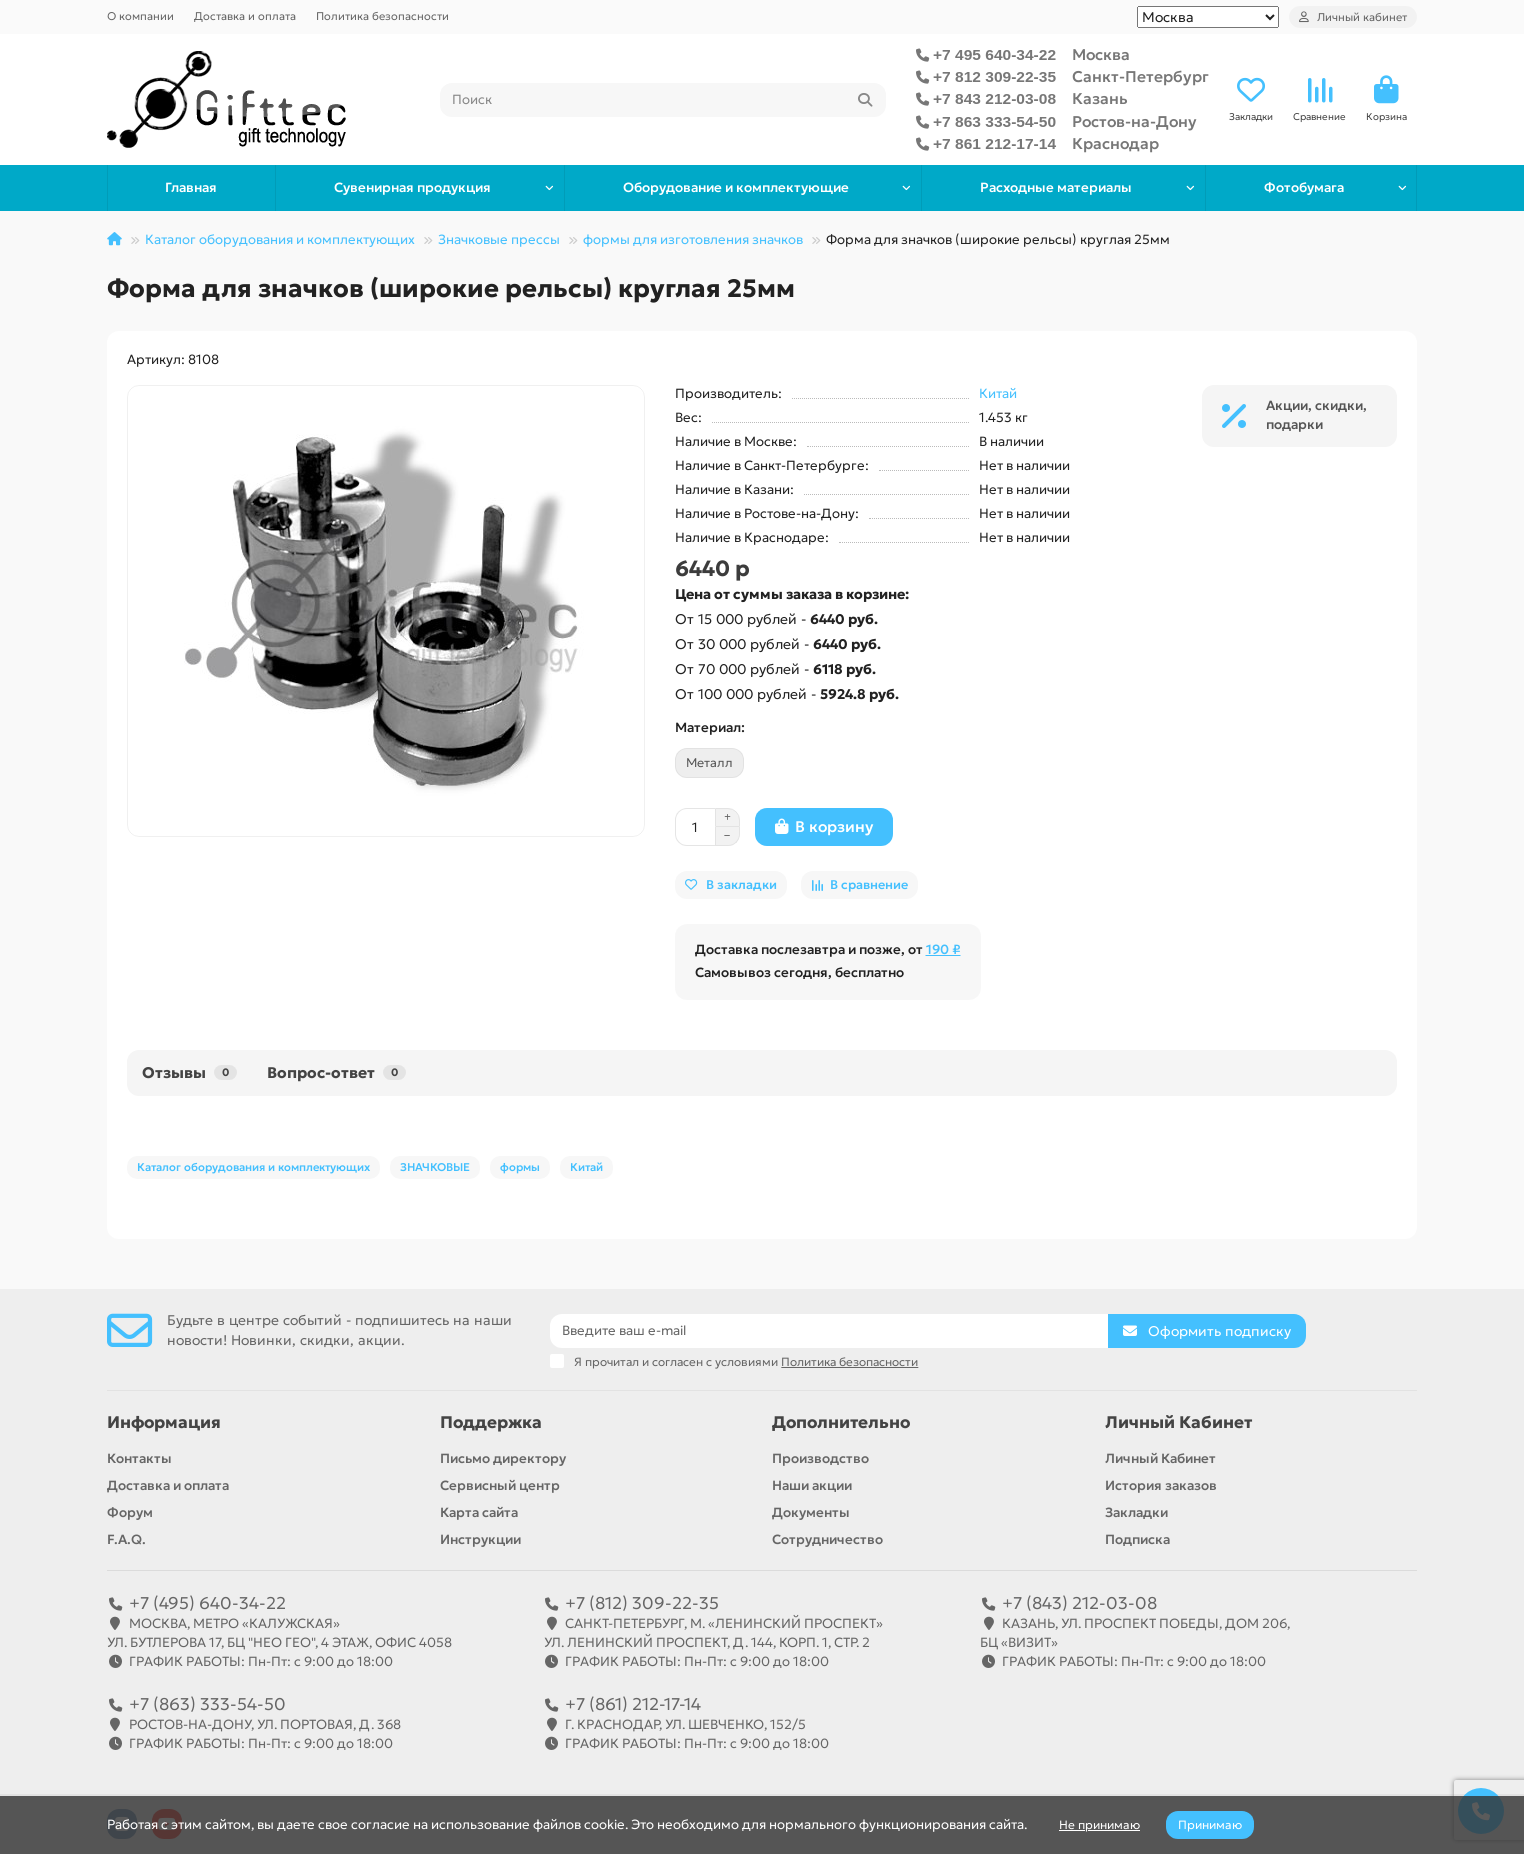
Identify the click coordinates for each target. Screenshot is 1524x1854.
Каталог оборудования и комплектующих (280, 239)
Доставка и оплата (245, 16)
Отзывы (189, 1072)
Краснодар (1115, 143)
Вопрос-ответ (336, 1072)
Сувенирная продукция (412, 187)
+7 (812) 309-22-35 (642, 1603)
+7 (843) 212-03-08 (1079, 1603)
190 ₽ (943, 949)
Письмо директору (503, 1458)
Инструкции (480, 1539)
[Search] (663, 100)
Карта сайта (479, 1512)
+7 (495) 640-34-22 (207, 1603)
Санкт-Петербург (1140, 76)
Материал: (710, 727)
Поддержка (491, 1422)
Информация (164, 1422)
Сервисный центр (500, 1485)
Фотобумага (1304, 187)
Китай (998, 393)
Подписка (1137, 1539)
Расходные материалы (1056, 187)
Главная (191, 187)
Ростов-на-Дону (1134, 121)
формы (520, 1167)
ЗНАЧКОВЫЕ (435, 1167)
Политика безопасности (382, 16)
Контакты (139, 1458)
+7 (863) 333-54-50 (207, 1704)
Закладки (1136, 1512)
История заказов (1161, 1485)
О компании (140, 16)
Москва (1101, 54)
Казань (1100, 98)
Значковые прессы (499, 239)
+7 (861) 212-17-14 (633, 1704)
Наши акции (812, 1485)
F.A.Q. (126, 1539)
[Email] (829, 1331)
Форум (130, 1512)
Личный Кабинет (1178, 1422)
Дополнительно (841, 1422)
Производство (820, 1458)
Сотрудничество (827, 1539)
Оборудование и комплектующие (736, 187)
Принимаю (1210, 1824)
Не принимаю (1099, 1824)
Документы (811, 1512)
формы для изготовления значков (693, 239)
